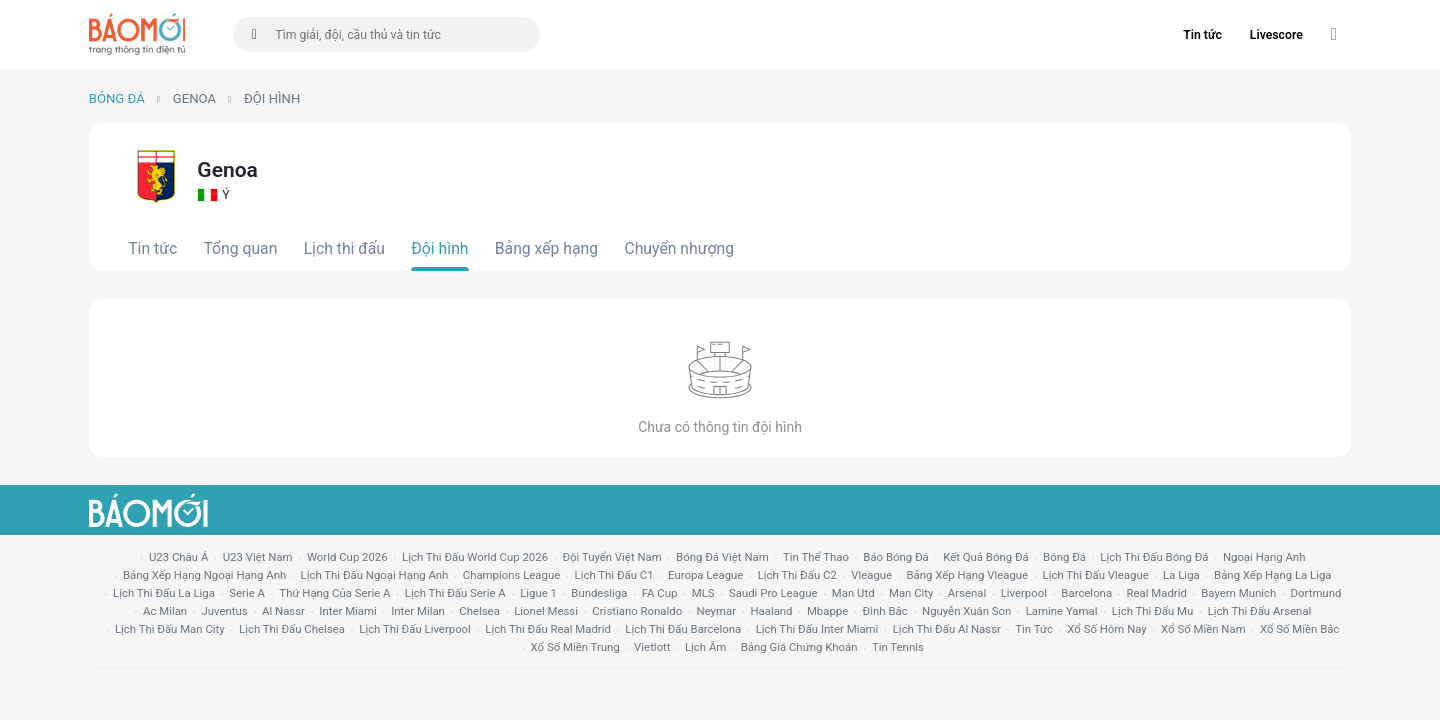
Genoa (194, 98)
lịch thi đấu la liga (164, 593)
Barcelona (1086, 593)
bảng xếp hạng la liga (1272, 575)
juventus (225, 611)
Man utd (853, 593)
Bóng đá (117, 98)
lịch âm (705, 647)
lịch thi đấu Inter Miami (817, 629)
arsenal (967, 593)
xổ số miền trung (575, 647)
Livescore (1276, 35)
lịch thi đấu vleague (1096, 575)
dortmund (1316, 593)
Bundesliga (599, 593)
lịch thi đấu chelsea (292, 629)
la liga (1181, 575)
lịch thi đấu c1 (614, 575)
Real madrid (1156, 593)
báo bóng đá (895, 557)
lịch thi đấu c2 (797, 575)
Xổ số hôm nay (1106, 629)
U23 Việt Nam (258, 557)
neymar (716, 611)
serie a (247, 593)
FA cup (660, 593)
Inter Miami (347, 611)
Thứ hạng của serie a (334, 593)
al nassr (283, 611)
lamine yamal (1062, 611)
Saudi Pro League (773, 593)
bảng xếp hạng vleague (967, 575)
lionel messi (546, 611)
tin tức (1034, 629)
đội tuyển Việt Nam (611, 557)
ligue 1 (538, 593)
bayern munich (1238, 593)
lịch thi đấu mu (1152, 611)
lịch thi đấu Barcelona (683, 629)
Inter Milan (418, 611)
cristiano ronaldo (637, 611)
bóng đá (1064, 557)
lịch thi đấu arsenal (1260, 611)
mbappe (827, 611)
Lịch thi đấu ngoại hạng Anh (375, 575)
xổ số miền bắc (1299, 629)
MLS (703, 593)
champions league (511, 575)
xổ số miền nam (1203, 629)
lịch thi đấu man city (170, 629)
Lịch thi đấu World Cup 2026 (475, 557)
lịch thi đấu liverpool (415, 629)
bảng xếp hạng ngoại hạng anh (204, 575)
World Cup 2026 (347, 557)
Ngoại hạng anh (1264, 557)
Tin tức (1202, 35)
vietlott (652, 647)
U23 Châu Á (178, 557)
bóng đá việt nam (722, 557)
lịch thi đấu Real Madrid (548, 629)
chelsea (479, 611)
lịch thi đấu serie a (455, 593)
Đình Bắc (885, 611)
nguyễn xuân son (966, 611)
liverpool (1024, 593)
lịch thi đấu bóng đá (1154, 557)
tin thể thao (816, 557)
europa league (705, 575)
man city (911, 593)
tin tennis (898, 647)
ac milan (165, 611)
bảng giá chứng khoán (799, 647)
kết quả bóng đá (986, 557)
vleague (871, 575)
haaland (771, 611)
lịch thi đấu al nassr (947, 629)
